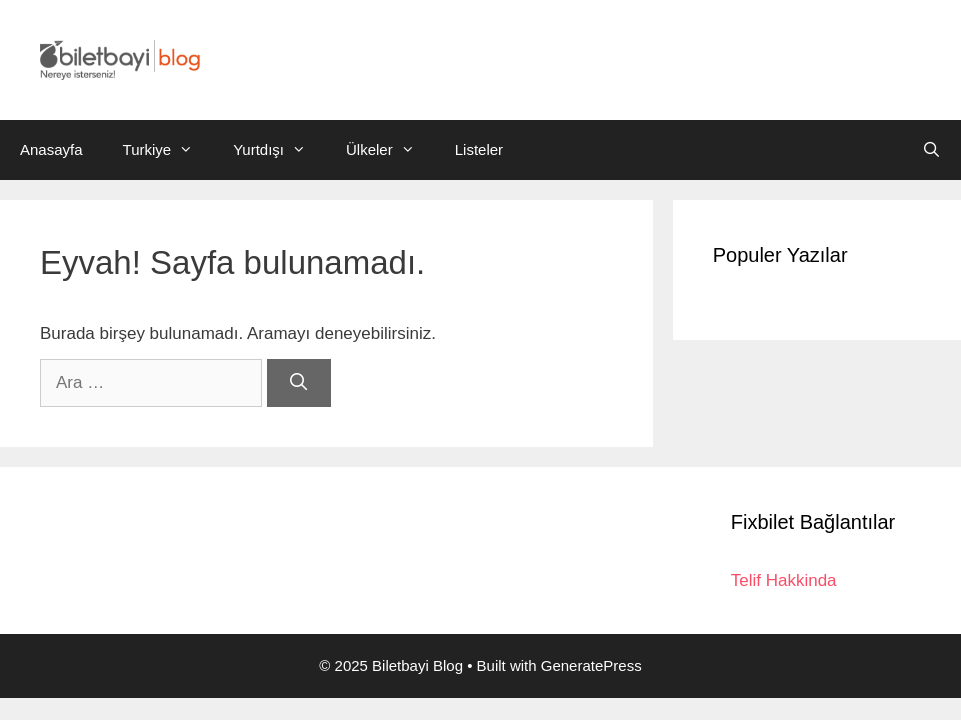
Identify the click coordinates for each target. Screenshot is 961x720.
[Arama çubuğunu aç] (931, 150)
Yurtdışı (279, 150)
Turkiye (168, 150)
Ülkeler (390, 150)
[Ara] (299, 383)
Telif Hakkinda (784, 580)
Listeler (479, 149)
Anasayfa (51, 149)
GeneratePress (591, 665)
